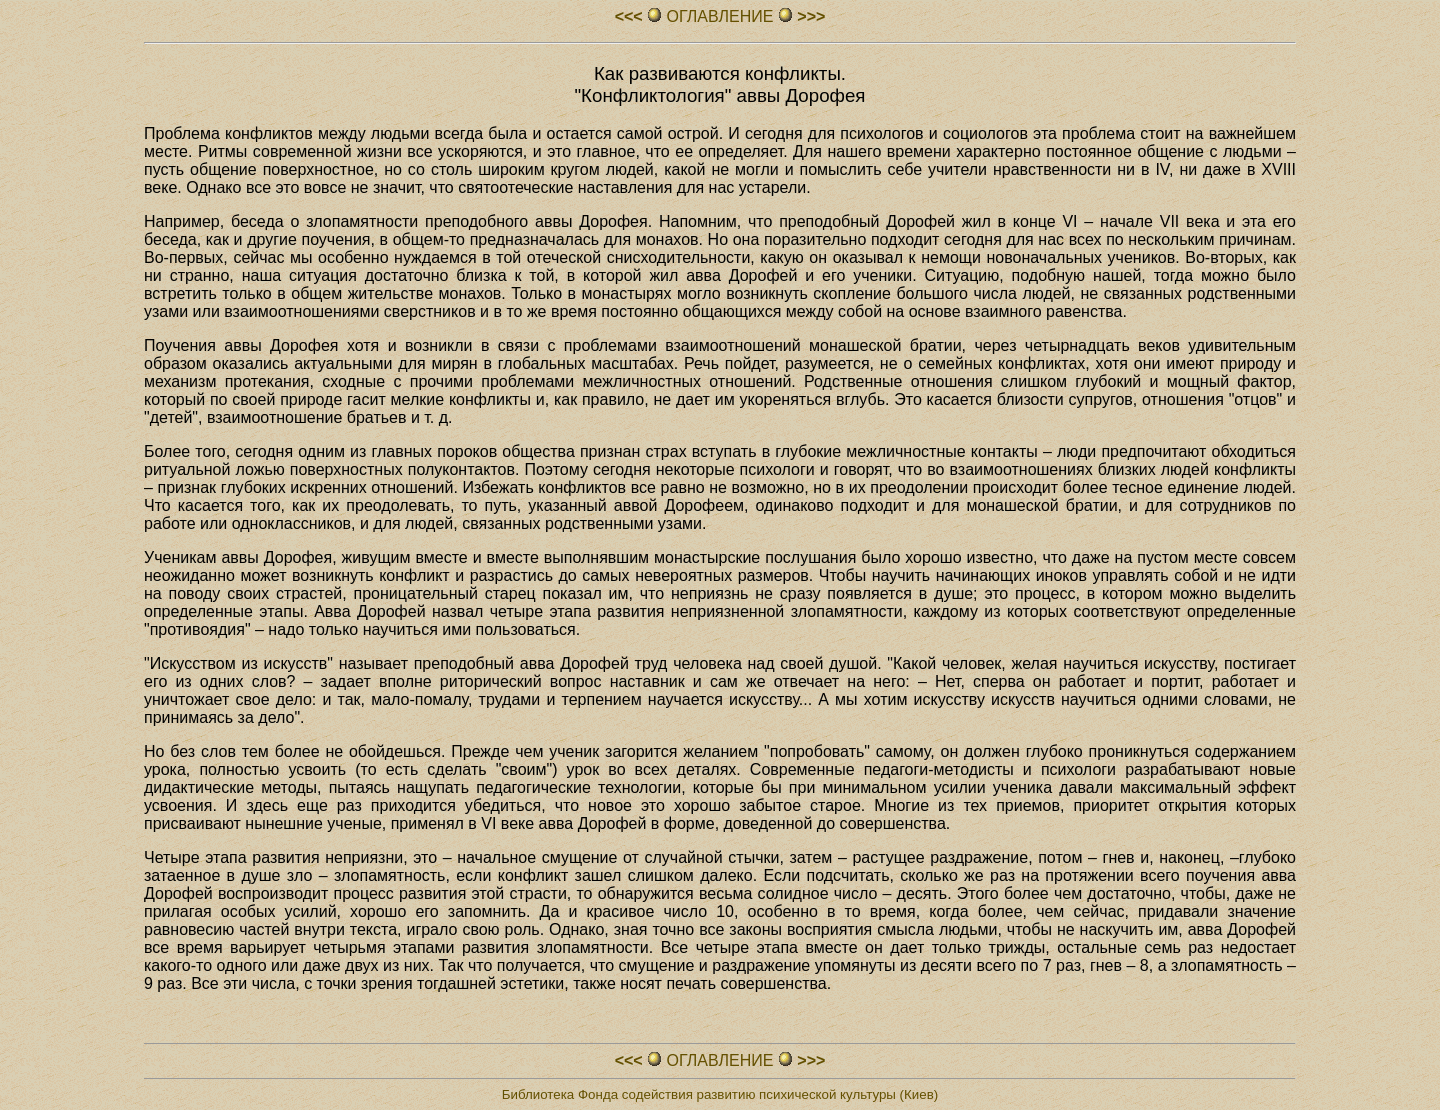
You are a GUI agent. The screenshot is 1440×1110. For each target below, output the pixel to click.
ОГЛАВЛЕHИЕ (720, 16)
